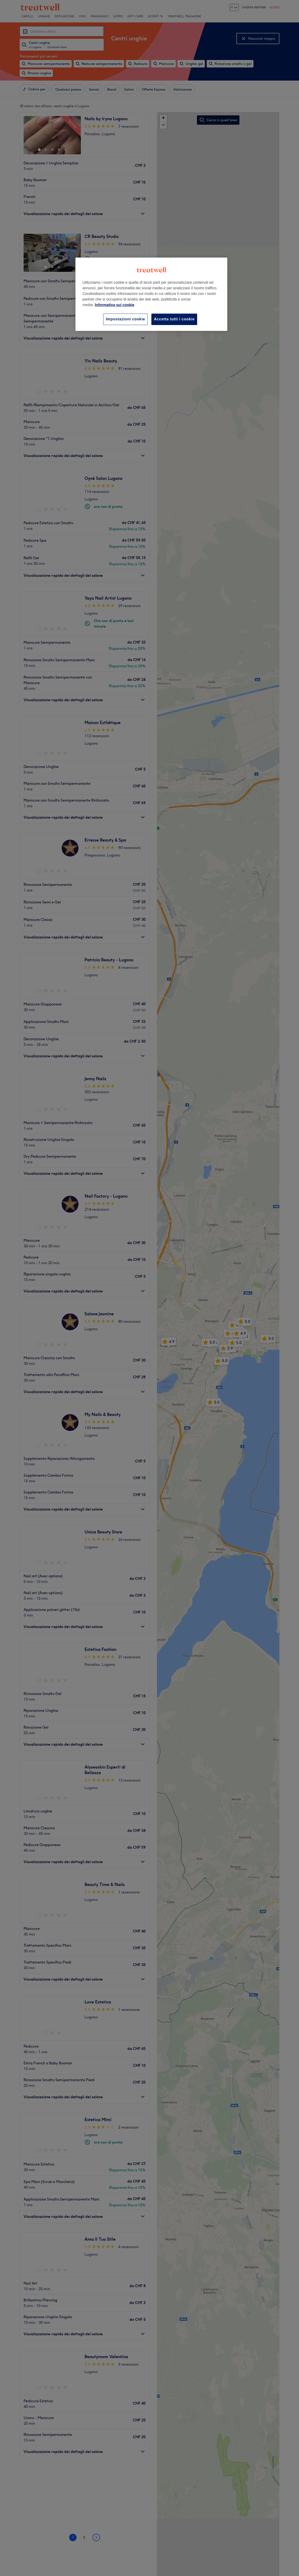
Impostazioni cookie (125, 319)
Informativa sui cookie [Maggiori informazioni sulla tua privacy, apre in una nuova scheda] (114, 305)
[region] (151, 294)
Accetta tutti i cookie (174, 319)
